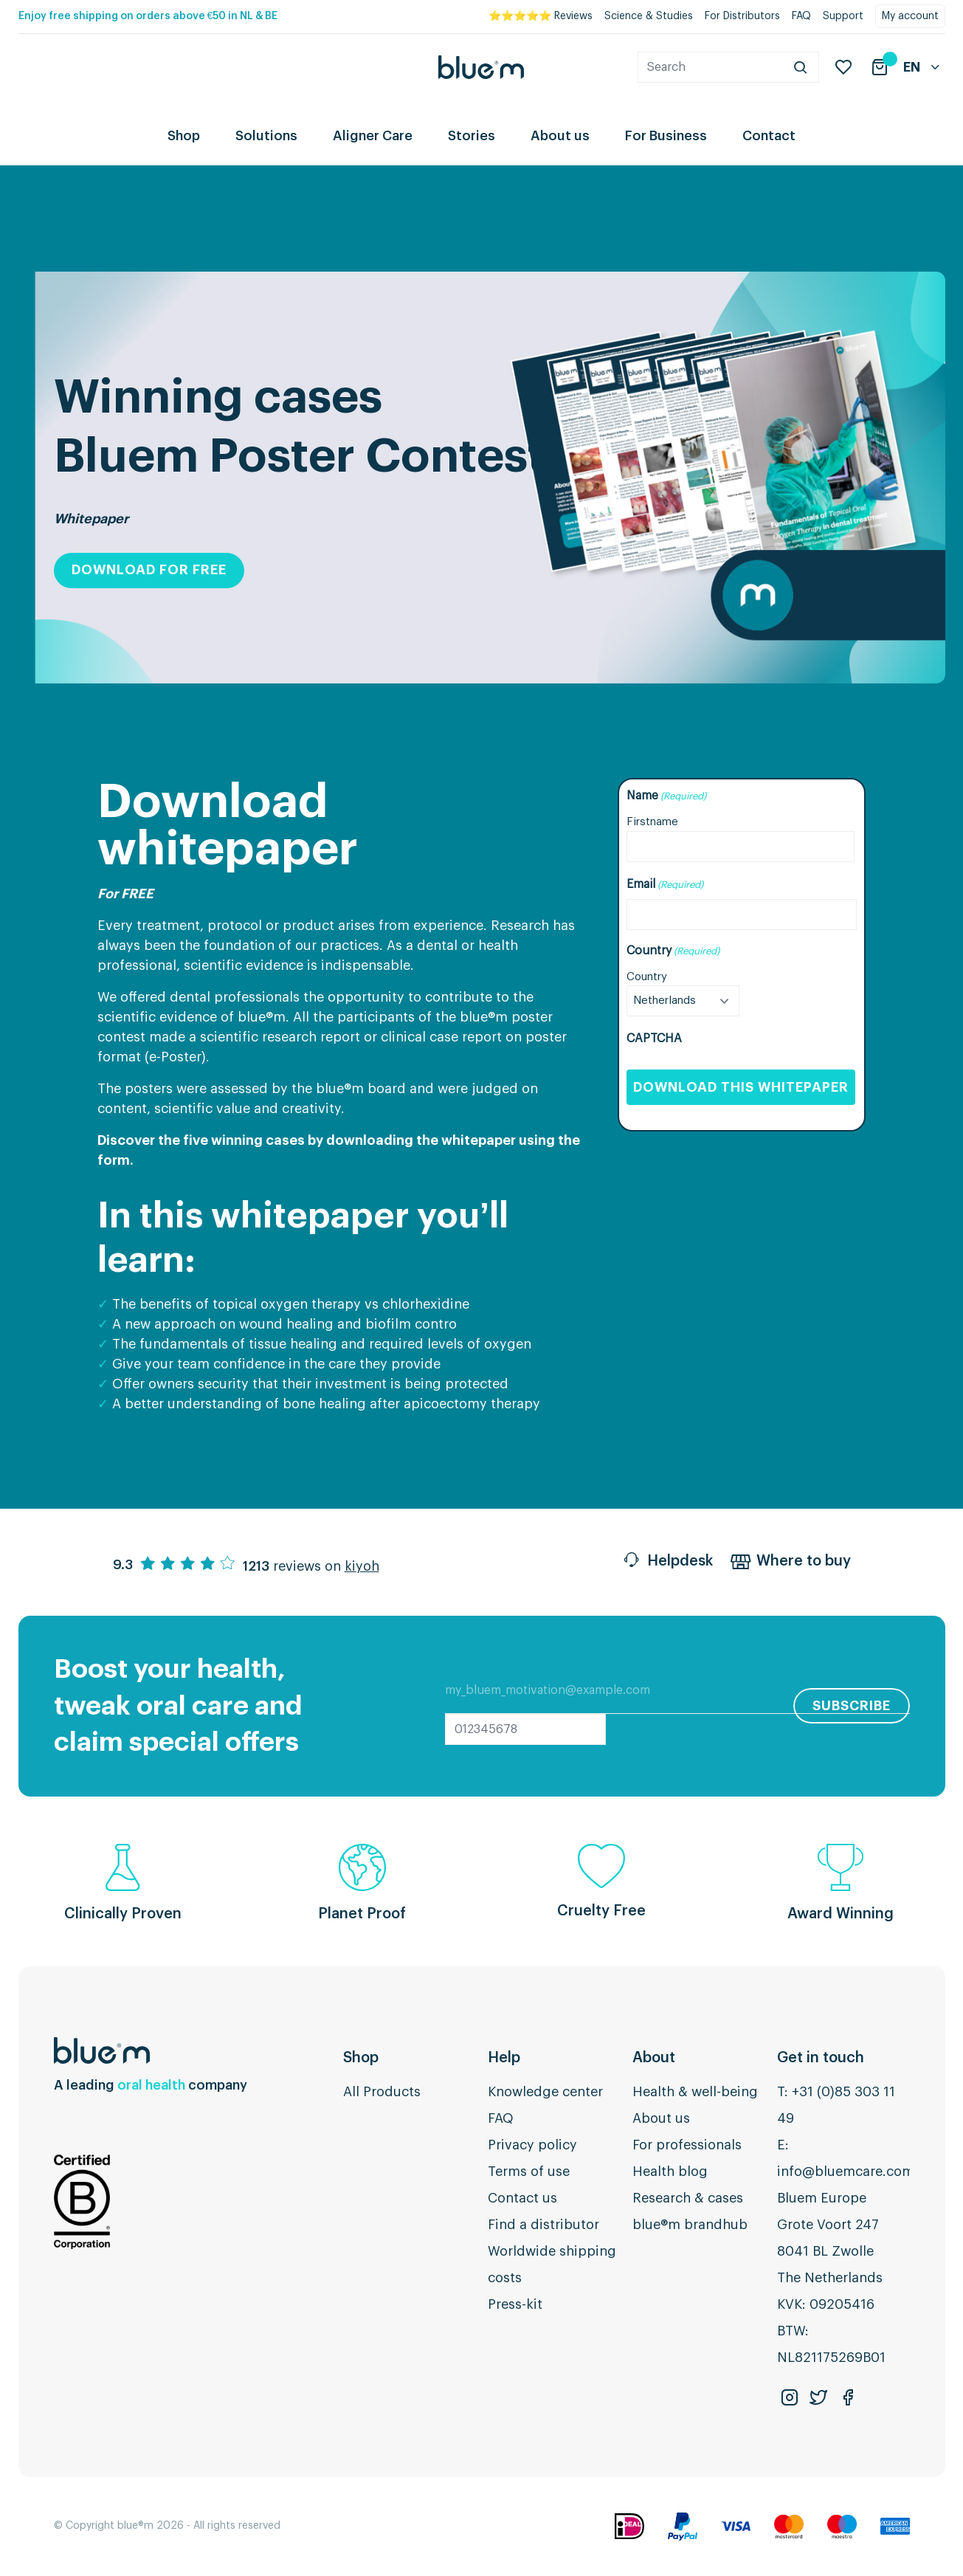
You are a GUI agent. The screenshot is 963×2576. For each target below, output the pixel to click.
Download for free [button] (149, 569)
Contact (768, 135)
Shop (184, 135)
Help (504, 2057)
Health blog (670, 2171)
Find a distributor (543, 2224)
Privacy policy (532, 2145)
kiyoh (362, 1566)
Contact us (522, 2198)
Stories (471, 135)
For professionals (687, 2145)
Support (843, 16)
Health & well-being (695, 2091)
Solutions (266, 135)
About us (560, 135)
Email (665, 885)
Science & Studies (648, 16)
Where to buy (791, 1562)
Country (647, 976)
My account (910, 16)
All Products (382, 2091)
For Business (666, 135)
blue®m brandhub (690, 2224)
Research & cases (687, 2198)
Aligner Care (373, 135)
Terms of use (529, 2171)
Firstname (652, 821)
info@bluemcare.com (845, 2171)
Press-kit (515, 2304)
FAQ (801, 16)
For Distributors (742, 16)
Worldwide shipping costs (552, 2264)
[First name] (741, 846)
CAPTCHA (654, 1038)
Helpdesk (667, 1562)
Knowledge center (545, 2091)
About (653, 2057)
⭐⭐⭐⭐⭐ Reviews (541, 16)
